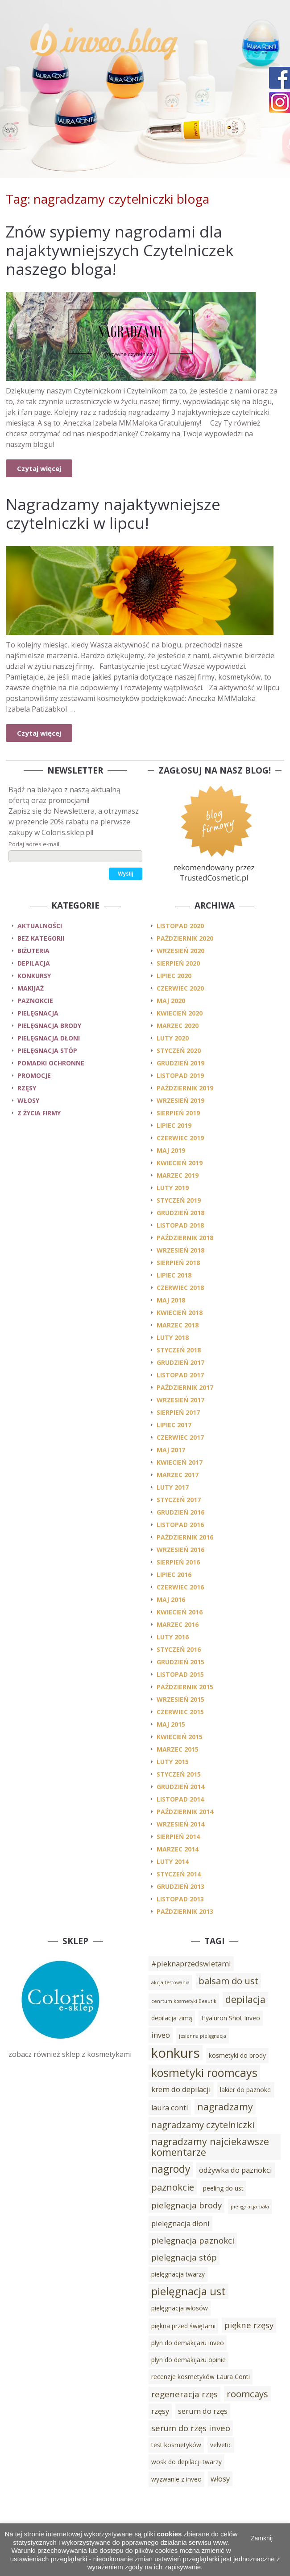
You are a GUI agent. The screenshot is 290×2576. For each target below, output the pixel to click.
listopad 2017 (180, 1375)
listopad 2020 (180, 925)
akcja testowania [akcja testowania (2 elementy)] (170, 1982)
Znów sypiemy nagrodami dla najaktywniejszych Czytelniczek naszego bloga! (120, 250)
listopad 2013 (180, 1899)
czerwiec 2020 (180, 988)
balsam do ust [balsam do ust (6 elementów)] (228, 1980)
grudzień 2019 (180, 1063)
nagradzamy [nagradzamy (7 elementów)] (225, 2106)
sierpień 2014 (178, 1836)
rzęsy (26, 1088)
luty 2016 (173, 1637)
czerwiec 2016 (180, 1587)
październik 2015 (185, 1687)
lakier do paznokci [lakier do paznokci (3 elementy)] (246, 2089)
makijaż (30, 988)
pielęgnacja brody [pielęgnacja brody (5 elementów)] (186, 2205)
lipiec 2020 (174, 975)
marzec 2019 (178, 1175)
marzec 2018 (178, 1325)
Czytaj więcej (39, 468)
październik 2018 (185, 1237)
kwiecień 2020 (180, 1013)
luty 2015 (173, 1761)
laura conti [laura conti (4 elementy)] (169, 2108)
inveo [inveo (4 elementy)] (160, 2035)
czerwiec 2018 (180, 1287)
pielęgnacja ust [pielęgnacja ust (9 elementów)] (188, 2291)
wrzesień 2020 (180, 950)
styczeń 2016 (179, 1649)
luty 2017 (173, 1487)
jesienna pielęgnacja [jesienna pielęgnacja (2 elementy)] (202, 2036)
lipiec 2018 (174, 1275)
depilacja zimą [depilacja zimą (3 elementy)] (171, 2018)
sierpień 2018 (178, 1262)
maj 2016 (171, 1599)
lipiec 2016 (174, 1574)
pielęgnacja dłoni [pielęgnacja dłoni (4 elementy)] (180, 2223)
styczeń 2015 (179, 1774)
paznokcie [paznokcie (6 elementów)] (172, 2187)
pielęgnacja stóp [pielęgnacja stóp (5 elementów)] (184, 2257)
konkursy (34, 975)
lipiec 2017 (174, 1425)
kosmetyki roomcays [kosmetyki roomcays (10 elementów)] (204, 2072)
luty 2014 (173, 1861)
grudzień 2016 (180, 1512)
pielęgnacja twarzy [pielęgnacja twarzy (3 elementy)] (178, 2274)
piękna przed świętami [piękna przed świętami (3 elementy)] (183, 2326)
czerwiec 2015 (180, 1712)
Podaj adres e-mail (33, 844)
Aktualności (39, 925)
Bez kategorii (40, 938)
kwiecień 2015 (180, 1736)
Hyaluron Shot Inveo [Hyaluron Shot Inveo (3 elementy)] (230, 2018)
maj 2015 (171, 1724)
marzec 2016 (178, 1624)
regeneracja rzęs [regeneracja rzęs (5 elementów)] (184, 2394)
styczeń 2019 (179, 1200)
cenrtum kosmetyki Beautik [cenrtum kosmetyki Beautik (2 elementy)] (183, 2001)
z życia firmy (39, 1113)
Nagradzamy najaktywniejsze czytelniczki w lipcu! (113, 513)
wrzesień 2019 (180, 1100)
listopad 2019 (180, 1075)
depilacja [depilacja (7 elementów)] (245, 1999)
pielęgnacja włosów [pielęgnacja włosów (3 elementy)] (179, 2308)
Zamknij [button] (262, 2538)
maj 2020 (171, 1000)
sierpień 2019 (178, 1113)
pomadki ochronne (50, 1063)
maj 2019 (171, 1150)
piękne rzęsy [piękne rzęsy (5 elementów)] (248, 2324)
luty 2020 (173, 1038)
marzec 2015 (178, 1749)
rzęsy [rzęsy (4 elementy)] (160, 2411)
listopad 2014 (180, 1799)
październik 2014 (185, 1811)
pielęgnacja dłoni (48, 1038)
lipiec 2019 (174, 1125)
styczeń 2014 (179, 1874)
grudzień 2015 (180, 1662)
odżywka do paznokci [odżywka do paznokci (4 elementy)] (235, 2170)
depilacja (33, 963)
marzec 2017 (178, 1474)
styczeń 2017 (179, 1499)
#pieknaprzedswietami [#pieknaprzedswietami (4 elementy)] (191, 1964)
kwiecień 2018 (180, 1312)
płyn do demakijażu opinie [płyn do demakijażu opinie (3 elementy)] (188, 2359)
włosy (28, 1100)
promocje (34, 1075)
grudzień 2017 (180, 1362)
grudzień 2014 (180, 1786)
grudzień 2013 (180, 1886)
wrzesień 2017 (180, 1400)
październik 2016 (185, 1537)
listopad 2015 (180, 1674)
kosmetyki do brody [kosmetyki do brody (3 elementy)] (237, 2055)
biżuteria (33, 950)
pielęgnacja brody (49, 1025)
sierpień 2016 (178, 1562)
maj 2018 (171, 1300)
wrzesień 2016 (180, 1549)
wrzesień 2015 (180, 1699)
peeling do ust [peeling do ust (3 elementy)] (223, 2188)
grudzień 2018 (180, 1212)
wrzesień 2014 (180, 1824)
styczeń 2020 (179, 1050)
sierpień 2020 (178, 963)
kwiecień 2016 (180, 1612)
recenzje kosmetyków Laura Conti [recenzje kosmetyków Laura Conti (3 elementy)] (200, 2376)
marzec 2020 (178, 1025)
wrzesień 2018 (180, 1250)
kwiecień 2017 (180, 1462)
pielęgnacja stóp (47, 1050)
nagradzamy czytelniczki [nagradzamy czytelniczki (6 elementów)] (202, 2124)
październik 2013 (185, 1911)
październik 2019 (185, 1088)
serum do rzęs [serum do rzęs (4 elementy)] (203, 2411)
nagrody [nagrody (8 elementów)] (170, 2169)
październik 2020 (185, 938)
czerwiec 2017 (180, 1437)
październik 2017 (185, 1387)
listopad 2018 (180, 1225)
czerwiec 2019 (180, 1138)
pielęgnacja (37, 1013)
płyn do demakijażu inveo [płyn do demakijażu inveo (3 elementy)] (187, 2342)
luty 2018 (173, 1337)
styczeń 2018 (179, 1350)
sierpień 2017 (178, 1412)
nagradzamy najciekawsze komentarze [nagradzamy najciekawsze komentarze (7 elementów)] (210, 2146)
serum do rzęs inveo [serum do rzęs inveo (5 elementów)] (190, 2427)
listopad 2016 (180, 1524)
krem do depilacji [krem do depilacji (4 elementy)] (181, 2089)
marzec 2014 (178, 1849)
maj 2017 (171, 1450)
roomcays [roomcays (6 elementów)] (247, 2394)
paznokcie (35, 1000)
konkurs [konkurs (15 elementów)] (175, 2052)
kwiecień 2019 (180, 1163)
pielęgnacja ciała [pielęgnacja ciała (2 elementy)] (250, 2206)
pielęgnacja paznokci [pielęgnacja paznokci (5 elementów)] (192, 2240)
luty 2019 (173, 1188)
